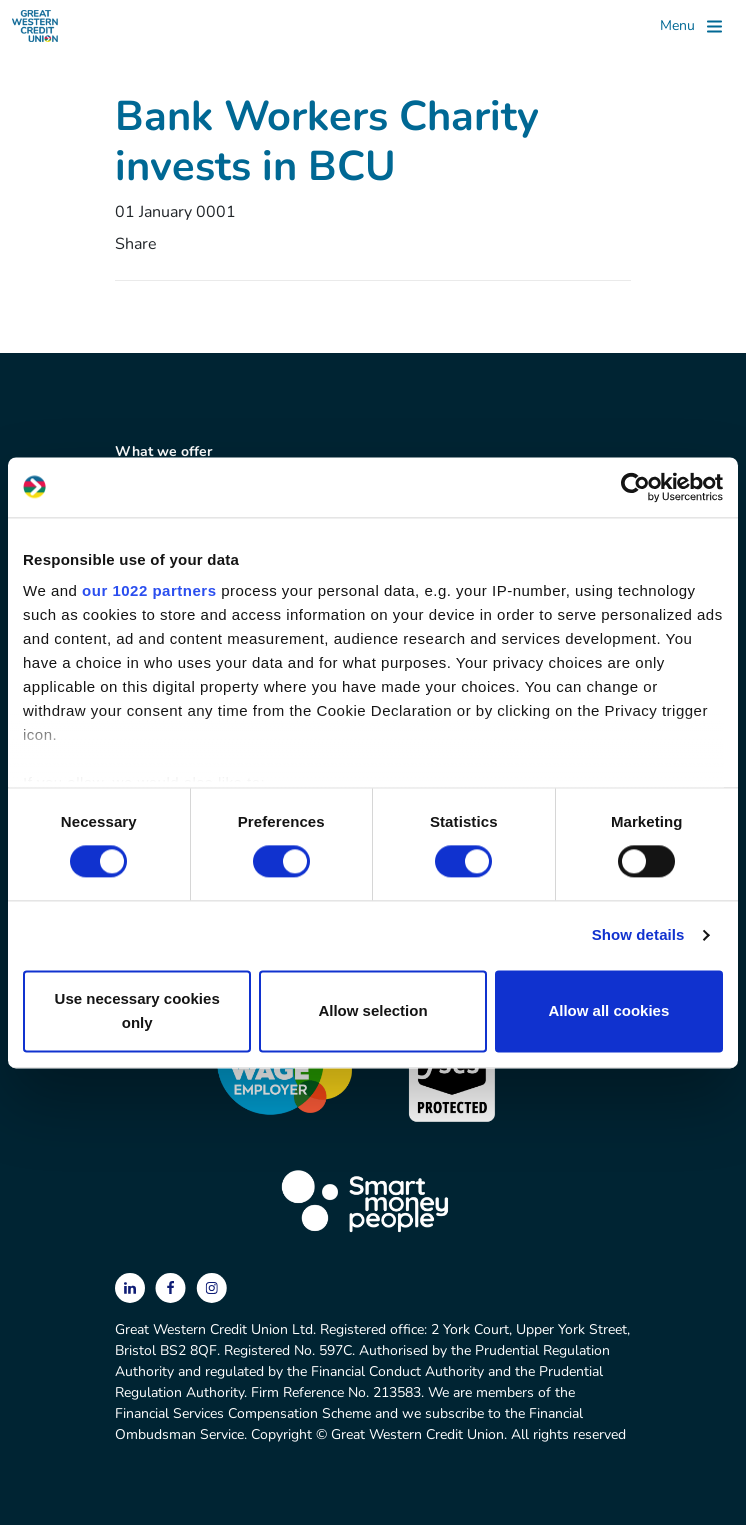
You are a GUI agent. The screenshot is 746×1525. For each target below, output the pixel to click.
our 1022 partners (149, 590)
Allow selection (372, 1010)
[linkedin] (132, 1286)
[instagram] (211, 1286)
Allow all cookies (608, 1010)
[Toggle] (691, 26)
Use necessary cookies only (137, 1010)
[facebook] (172, 1286)
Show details (638, 935)
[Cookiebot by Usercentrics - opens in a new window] (635, 487)
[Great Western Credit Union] (35, 26)
